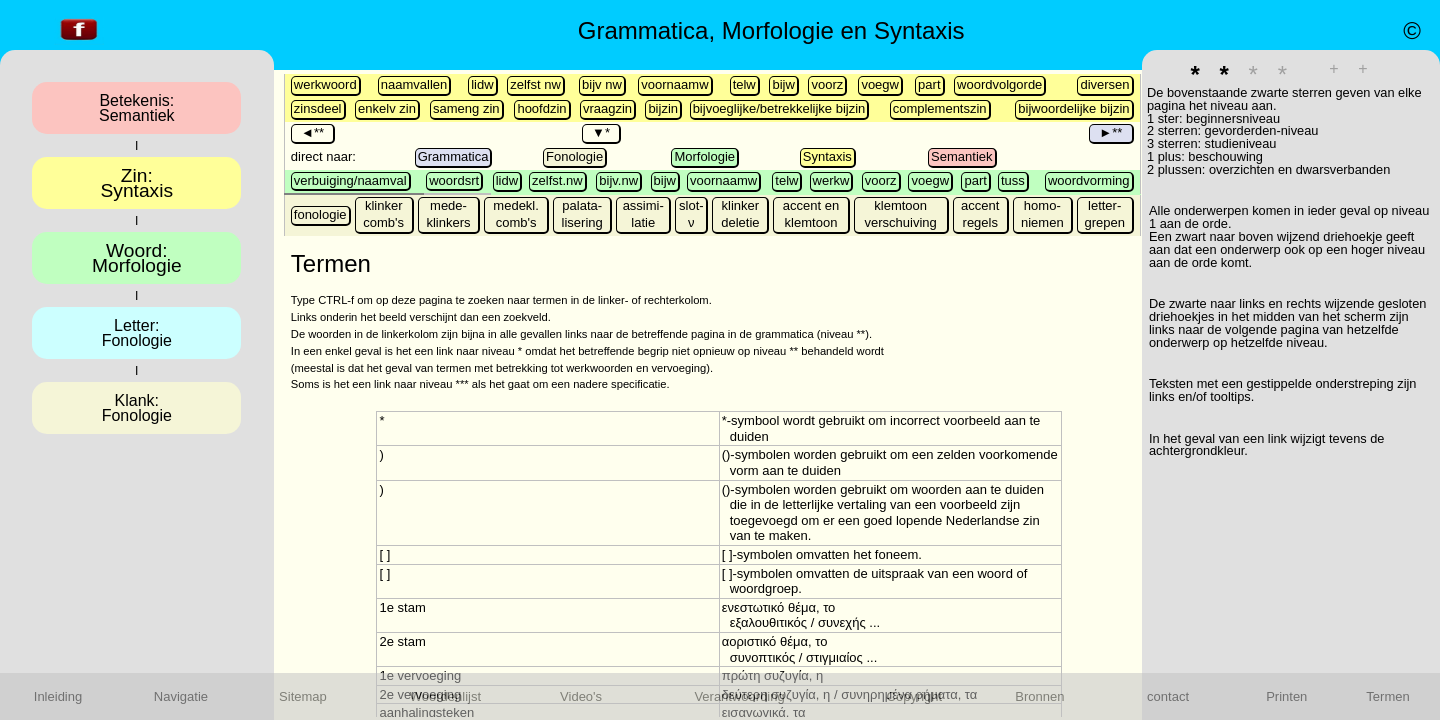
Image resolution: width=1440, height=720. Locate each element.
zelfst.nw (557, 180)
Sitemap (303, 696)
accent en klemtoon (811, 214)
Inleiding (58, 696)
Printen (1286, 696)
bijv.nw (618, 180)
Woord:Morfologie (137, 258)
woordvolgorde (999, 84)
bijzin (663, 108)
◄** (312, 132)
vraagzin (607, 108)
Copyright (915, 696)
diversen (1104, 84)
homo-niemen (1042, 214)
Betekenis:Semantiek (137, 108)
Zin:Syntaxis (137, 183)
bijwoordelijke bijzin (1073, 108)
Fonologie (574, 156)
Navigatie (181, 696)
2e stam (402, 641)
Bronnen (1039, 696)
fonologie (320, 214)
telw (744, 84)
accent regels (980, 214)
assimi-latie (643, 214)
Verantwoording (739, 696)
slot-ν (691, 214)
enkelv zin (387, 108)
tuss (1013, 180)
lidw (482, 84)
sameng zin (466, 108)
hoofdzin (541, 108)
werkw (831, 180)
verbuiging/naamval (350, 180)
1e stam (402, 607)
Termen (1387, 696)
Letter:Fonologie (137, 333)
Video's (581, 696)
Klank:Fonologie (137, 408)
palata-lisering (582, 214)
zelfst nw (535, 84)
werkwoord (325, 84)
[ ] (384, 554)
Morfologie (704, 156)
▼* (601, 132)
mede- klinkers (448, 214)
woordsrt (454, 180)
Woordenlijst (445, 696)
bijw (783, 84)
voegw (880, 84)
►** (1110, 132)
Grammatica (453, 156)
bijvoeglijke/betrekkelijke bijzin (779, 108)
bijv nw (602, 84)
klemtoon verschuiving (901, 214)
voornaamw (674, 84)
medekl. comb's (516, 214)
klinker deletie (740, 214)
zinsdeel (318, 108)
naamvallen (414, 84)
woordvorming (1089, 180)
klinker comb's (383, 214)
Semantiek (961, 156)
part (929, 84)
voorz (827, 84)
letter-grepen (1104, 214)
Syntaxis (827, 156)
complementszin (940, 108)
